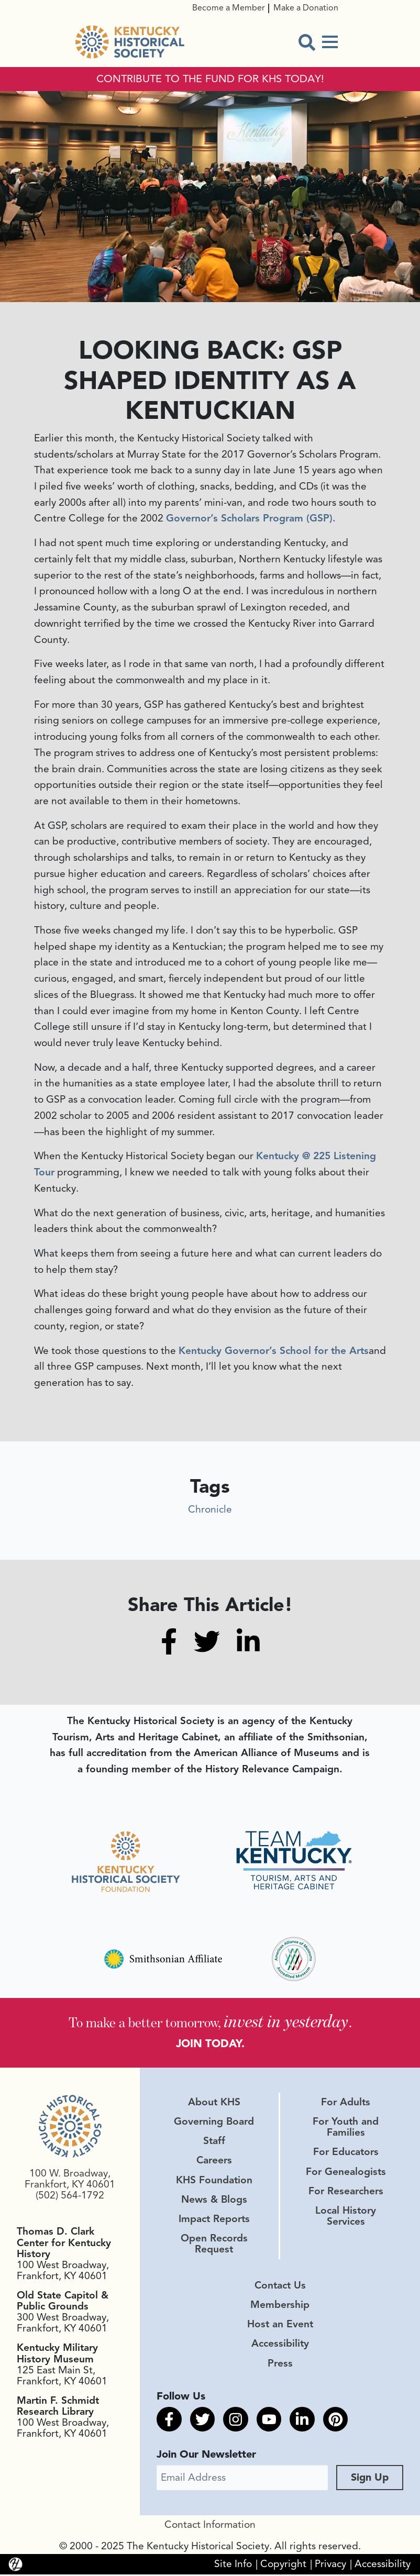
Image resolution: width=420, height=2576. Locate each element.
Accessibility (280, 2344)
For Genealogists (346, 2173)
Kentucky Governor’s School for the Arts (274, 1351)
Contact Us (280, 2286)
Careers (214, 2161)
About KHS (214, 2103)
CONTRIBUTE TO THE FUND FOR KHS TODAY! (210, 79)
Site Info (233, 2565)
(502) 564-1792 (70, 2196)
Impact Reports (214, 2220)
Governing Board (214, 2122)
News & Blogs (214, 2200)
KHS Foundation (214, 2181)
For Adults (345, 2103)
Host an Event (280, 2325)
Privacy (330, 2565)
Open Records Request (214, 2245)
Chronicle (210, 1509)
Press (280, 2364)
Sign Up (369, 2478)
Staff (214, 2142)
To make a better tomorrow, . (210, 2021)
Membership (280, 2306)
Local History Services (345, 2217)
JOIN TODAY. (210, 2043)
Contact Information (210, 2526)
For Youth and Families (346, 2128)
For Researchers (345, 2192)
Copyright (283, 2565)
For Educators (346, 2153)
